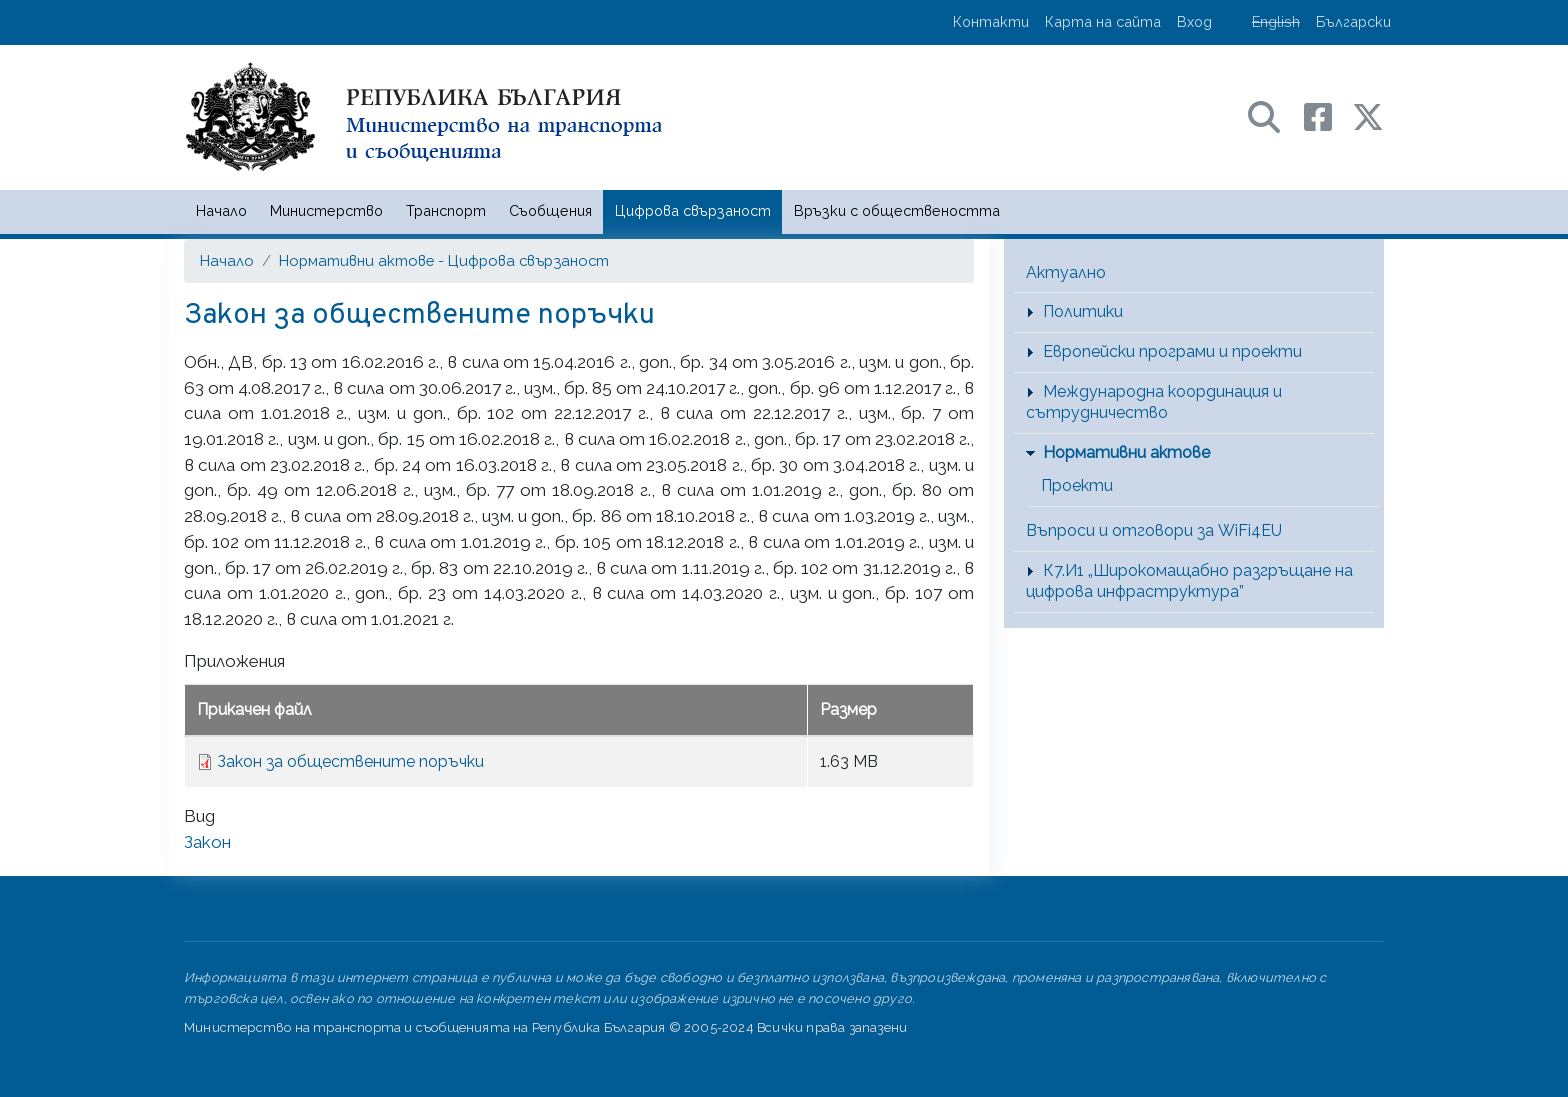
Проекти (1077, 485)
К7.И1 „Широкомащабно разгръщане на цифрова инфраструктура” (1189, 581)
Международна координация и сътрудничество (1154, 402)
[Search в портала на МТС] (1274, 115)
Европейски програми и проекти (1172, 351)
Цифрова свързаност (693, 210)
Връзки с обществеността (897, 210)
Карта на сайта (1103, 21)
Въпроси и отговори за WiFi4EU (1154, 530)
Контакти (991, 21)
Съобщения (550, 210)
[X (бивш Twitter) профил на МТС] (1368, 115)
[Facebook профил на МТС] (1328, 115)
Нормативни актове (1126, 452)
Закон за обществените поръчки (350, 761)
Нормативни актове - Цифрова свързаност (444, 260)
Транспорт (446, 210)
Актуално (1066, 272)
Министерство (326, 210)
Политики (1083, 311)
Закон (207, 842)
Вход (1194, 21)
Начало (221, 210)
